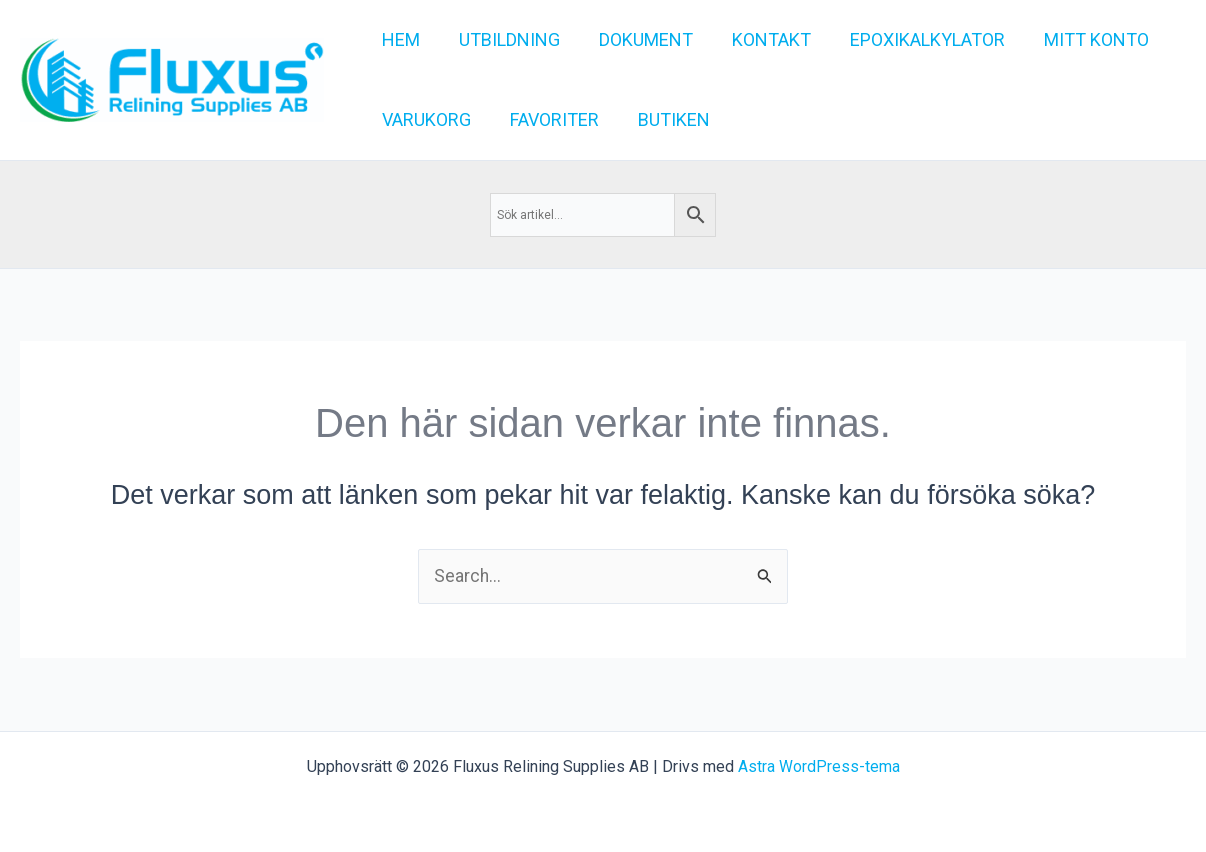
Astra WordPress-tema (819, 766)
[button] (1079, 40)
